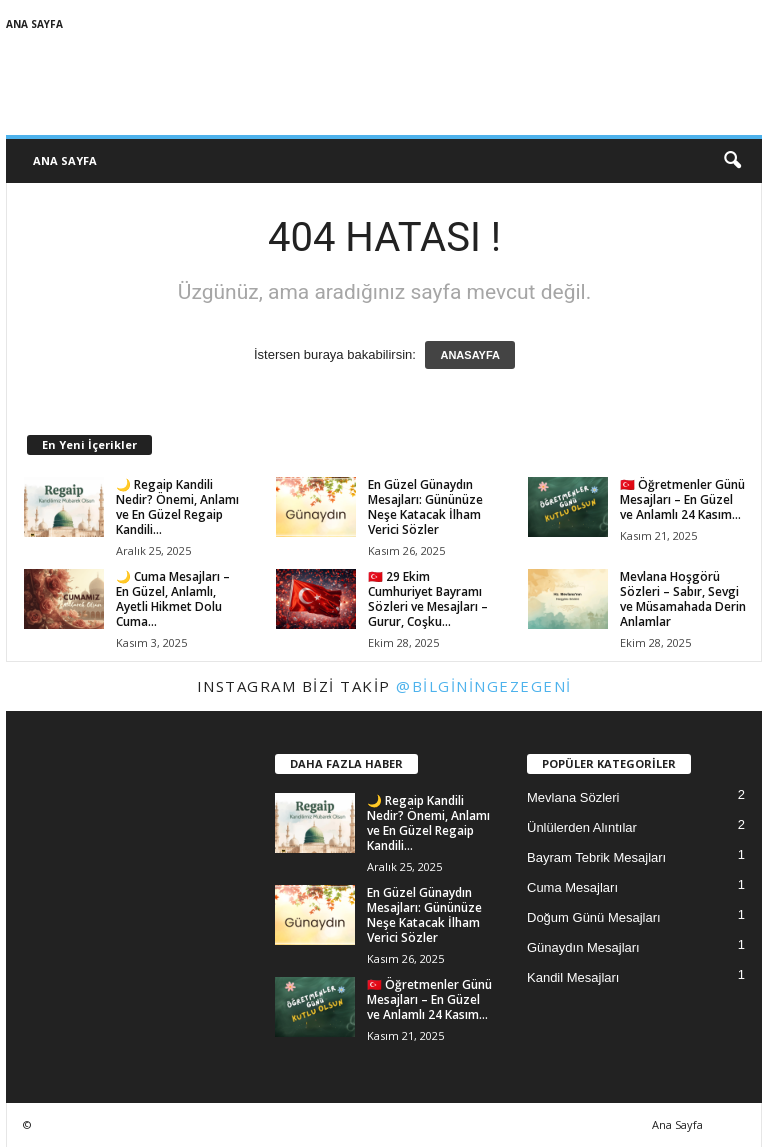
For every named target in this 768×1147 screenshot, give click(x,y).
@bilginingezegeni (484, 686)
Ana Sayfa (34, 24)
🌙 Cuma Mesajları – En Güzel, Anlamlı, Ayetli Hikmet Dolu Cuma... (173, 599)
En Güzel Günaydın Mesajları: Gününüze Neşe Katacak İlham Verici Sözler (425, 507)
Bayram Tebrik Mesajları (596, 857)
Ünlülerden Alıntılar (582, 827)
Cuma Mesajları (572, 887)
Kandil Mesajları (573, 977)
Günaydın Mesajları (583, 947)
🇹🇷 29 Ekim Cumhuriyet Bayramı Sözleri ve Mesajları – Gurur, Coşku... (428, 599)
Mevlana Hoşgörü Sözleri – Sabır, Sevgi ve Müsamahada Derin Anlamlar (683, 599)
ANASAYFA (470, 355)
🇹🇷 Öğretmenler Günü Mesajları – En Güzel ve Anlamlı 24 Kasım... (682, 499)
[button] (732, 161)
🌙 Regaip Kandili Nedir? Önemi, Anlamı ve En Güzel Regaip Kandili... (177, 507)
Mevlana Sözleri (573, 797)
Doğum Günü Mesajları (594, 917)
